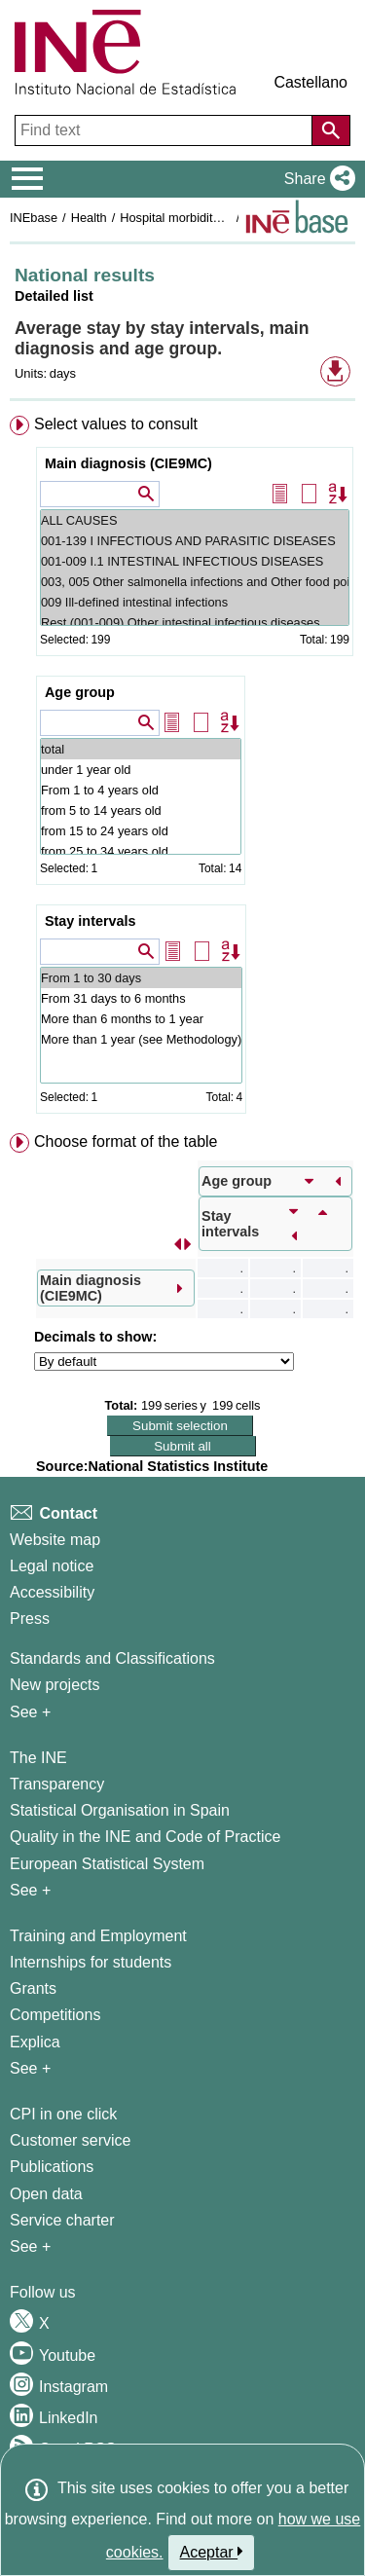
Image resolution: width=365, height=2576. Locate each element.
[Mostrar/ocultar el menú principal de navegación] (28, 179)
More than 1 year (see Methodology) (141, 1039)
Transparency (57, 1784)
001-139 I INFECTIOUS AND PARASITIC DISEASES (194, 541)
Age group (80, 692)
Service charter (62, 2220)
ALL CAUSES (194, 520)
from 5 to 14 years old (140, 810)
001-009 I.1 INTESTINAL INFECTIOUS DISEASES (194, 561)
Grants (33, 1988)
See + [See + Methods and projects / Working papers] (30, 1712)
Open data (46, 2194)
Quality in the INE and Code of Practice (145, 1836)
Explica (35, 2042)
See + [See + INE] (30, 1890)
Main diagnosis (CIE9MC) (128, 463)
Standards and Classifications (112, 1658)
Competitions (55, 2014)
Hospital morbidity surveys (192, 217)
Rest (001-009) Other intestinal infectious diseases (194, 622)
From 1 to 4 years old (140, 790)
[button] (315, 179)
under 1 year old (140, 769)
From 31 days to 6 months (141, 998)
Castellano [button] (310, 82)
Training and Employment (98, 1936)
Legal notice (51, 1566)
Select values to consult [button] (116, 424)
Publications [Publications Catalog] (51, 2166)
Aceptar (211, 2551)
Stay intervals (90, 921)
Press (30, 1618)
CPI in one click (63, 2114)
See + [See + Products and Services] (30, 2246)
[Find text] (165, 130)
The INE (38, 1757)
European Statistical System (107, 1864)
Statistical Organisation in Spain (120, 1810)
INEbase (33, 217)
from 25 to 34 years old (140, 851)
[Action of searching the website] (330, 130)
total (140, 749)
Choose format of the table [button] (126, 1141)
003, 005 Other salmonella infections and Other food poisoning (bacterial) (194, 581)
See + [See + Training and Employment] (30, 2068)
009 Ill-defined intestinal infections (194, 602)
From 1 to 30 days (141, 978)
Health (89, 217)
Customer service (70, 2140)
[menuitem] (182, 768)
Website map (55, 1539)
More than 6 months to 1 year (141, 1019)
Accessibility (52, 1592)
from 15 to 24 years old (140, 831)
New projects (54, 1684)
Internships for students (90, 1962)
